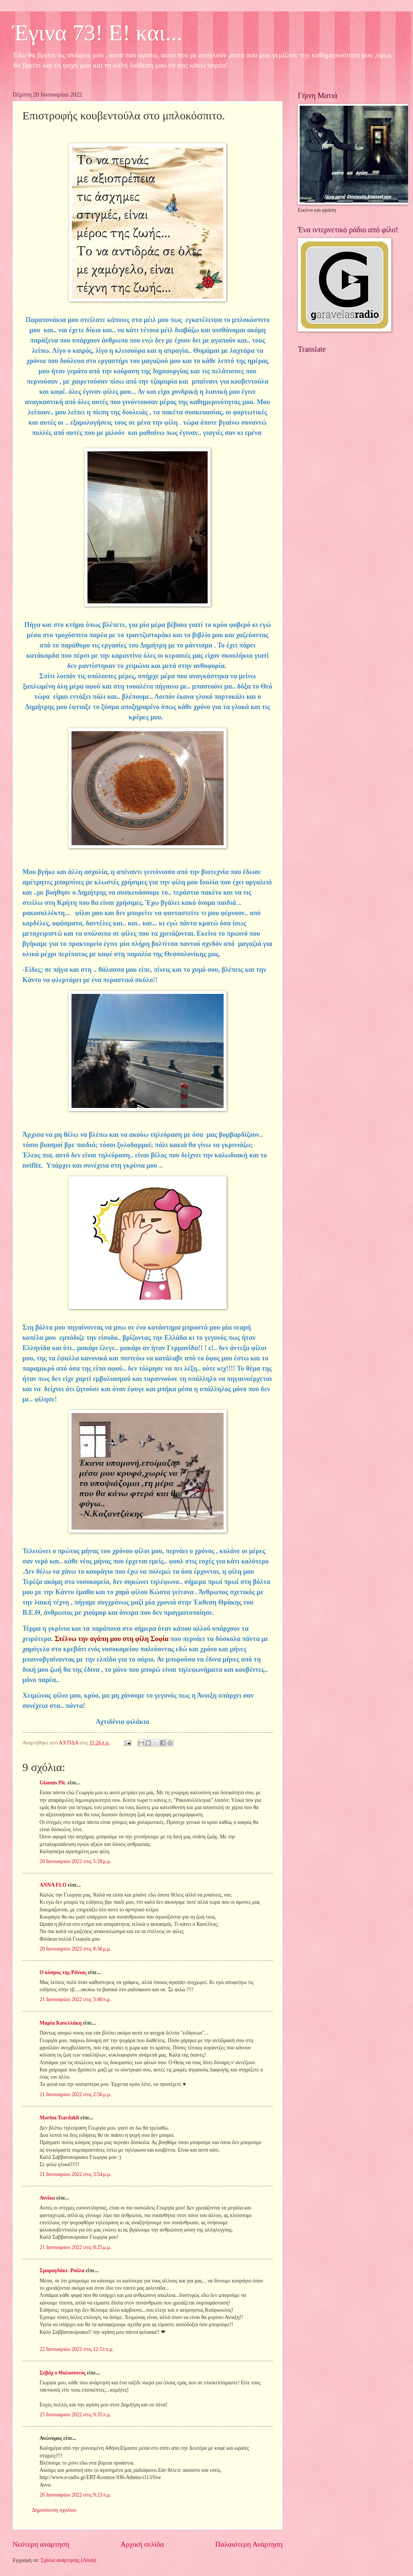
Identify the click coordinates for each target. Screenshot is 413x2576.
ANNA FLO (53, 1885)
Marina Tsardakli (59, 2117)
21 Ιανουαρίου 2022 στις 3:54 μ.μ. (75, 2174)
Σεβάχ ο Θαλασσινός (63, 2373)
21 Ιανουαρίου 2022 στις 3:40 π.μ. (75, 1999)
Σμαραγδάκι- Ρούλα (62, 2270)
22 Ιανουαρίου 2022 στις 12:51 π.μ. (77, 2349)
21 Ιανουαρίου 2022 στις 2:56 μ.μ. (75, 2094)
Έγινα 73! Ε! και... (98, 32)
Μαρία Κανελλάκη (61, 2023)
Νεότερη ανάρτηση (41, 2544)
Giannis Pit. (53, 1783)
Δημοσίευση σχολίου (54, 2510)
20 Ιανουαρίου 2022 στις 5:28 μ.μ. (75, 1861)
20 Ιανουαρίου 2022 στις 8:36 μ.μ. (75, 1949)
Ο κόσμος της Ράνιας (63, 1972)
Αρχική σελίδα (142, 2544)
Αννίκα (47, 2198)
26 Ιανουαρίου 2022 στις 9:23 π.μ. (75, 2495)
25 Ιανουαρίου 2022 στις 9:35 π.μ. (75, 2414)
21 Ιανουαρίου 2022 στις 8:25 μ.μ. (75, 2247)
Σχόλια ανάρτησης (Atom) (68, 2560)
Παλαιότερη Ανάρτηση (249, 2544)
